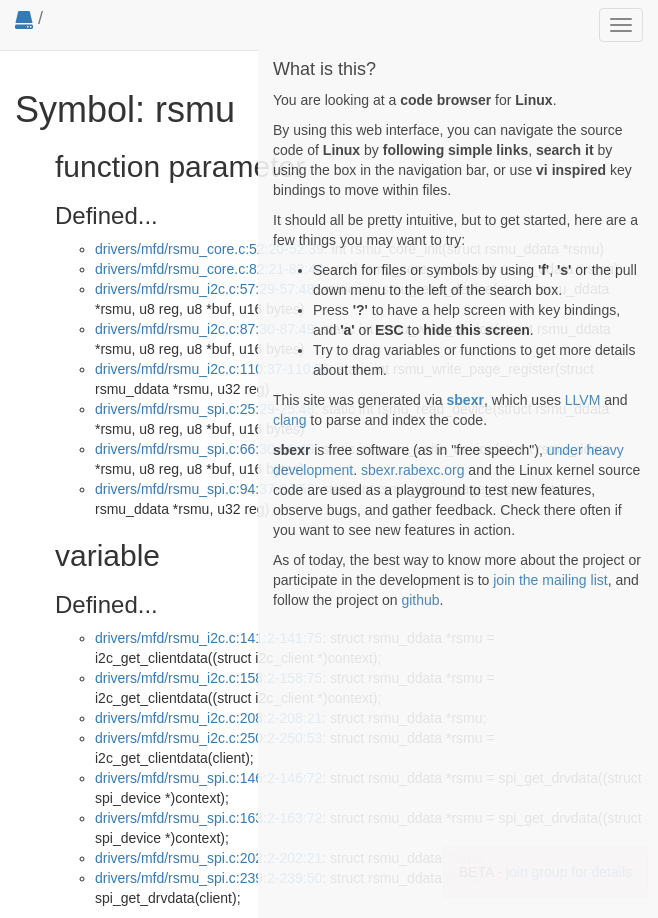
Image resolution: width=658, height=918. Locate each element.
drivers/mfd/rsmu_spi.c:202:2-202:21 (208, 858)
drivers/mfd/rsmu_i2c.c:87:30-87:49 (204, 329)
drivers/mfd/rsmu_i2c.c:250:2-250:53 (208, 738)
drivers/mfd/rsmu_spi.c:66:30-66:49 (204, 449)
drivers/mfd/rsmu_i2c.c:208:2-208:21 (208, 718)
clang (289, 420)
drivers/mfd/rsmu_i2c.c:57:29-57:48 (204, 289)
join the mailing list (550, 580)
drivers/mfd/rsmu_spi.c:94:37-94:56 (204, 489)
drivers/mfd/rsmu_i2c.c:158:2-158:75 (208, 678)
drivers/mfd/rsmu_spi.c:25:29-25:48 (204, 409)
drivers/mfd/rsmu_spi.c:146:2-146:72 (208, 778)
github (420, 600)
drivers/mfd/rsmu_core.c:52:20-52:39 (209, 249)
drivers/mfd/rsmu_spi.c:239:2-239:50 (208, 878)
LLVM (583, 400)
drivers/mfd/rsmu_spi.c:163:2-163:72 (208, 818)
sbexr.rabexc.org (413, 470)
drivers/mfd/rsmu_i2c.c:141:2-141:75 (208, 638)
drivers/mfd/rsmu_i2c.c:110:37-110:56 (212, 369)
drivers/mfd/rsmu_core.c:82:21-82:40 (209, 269)
